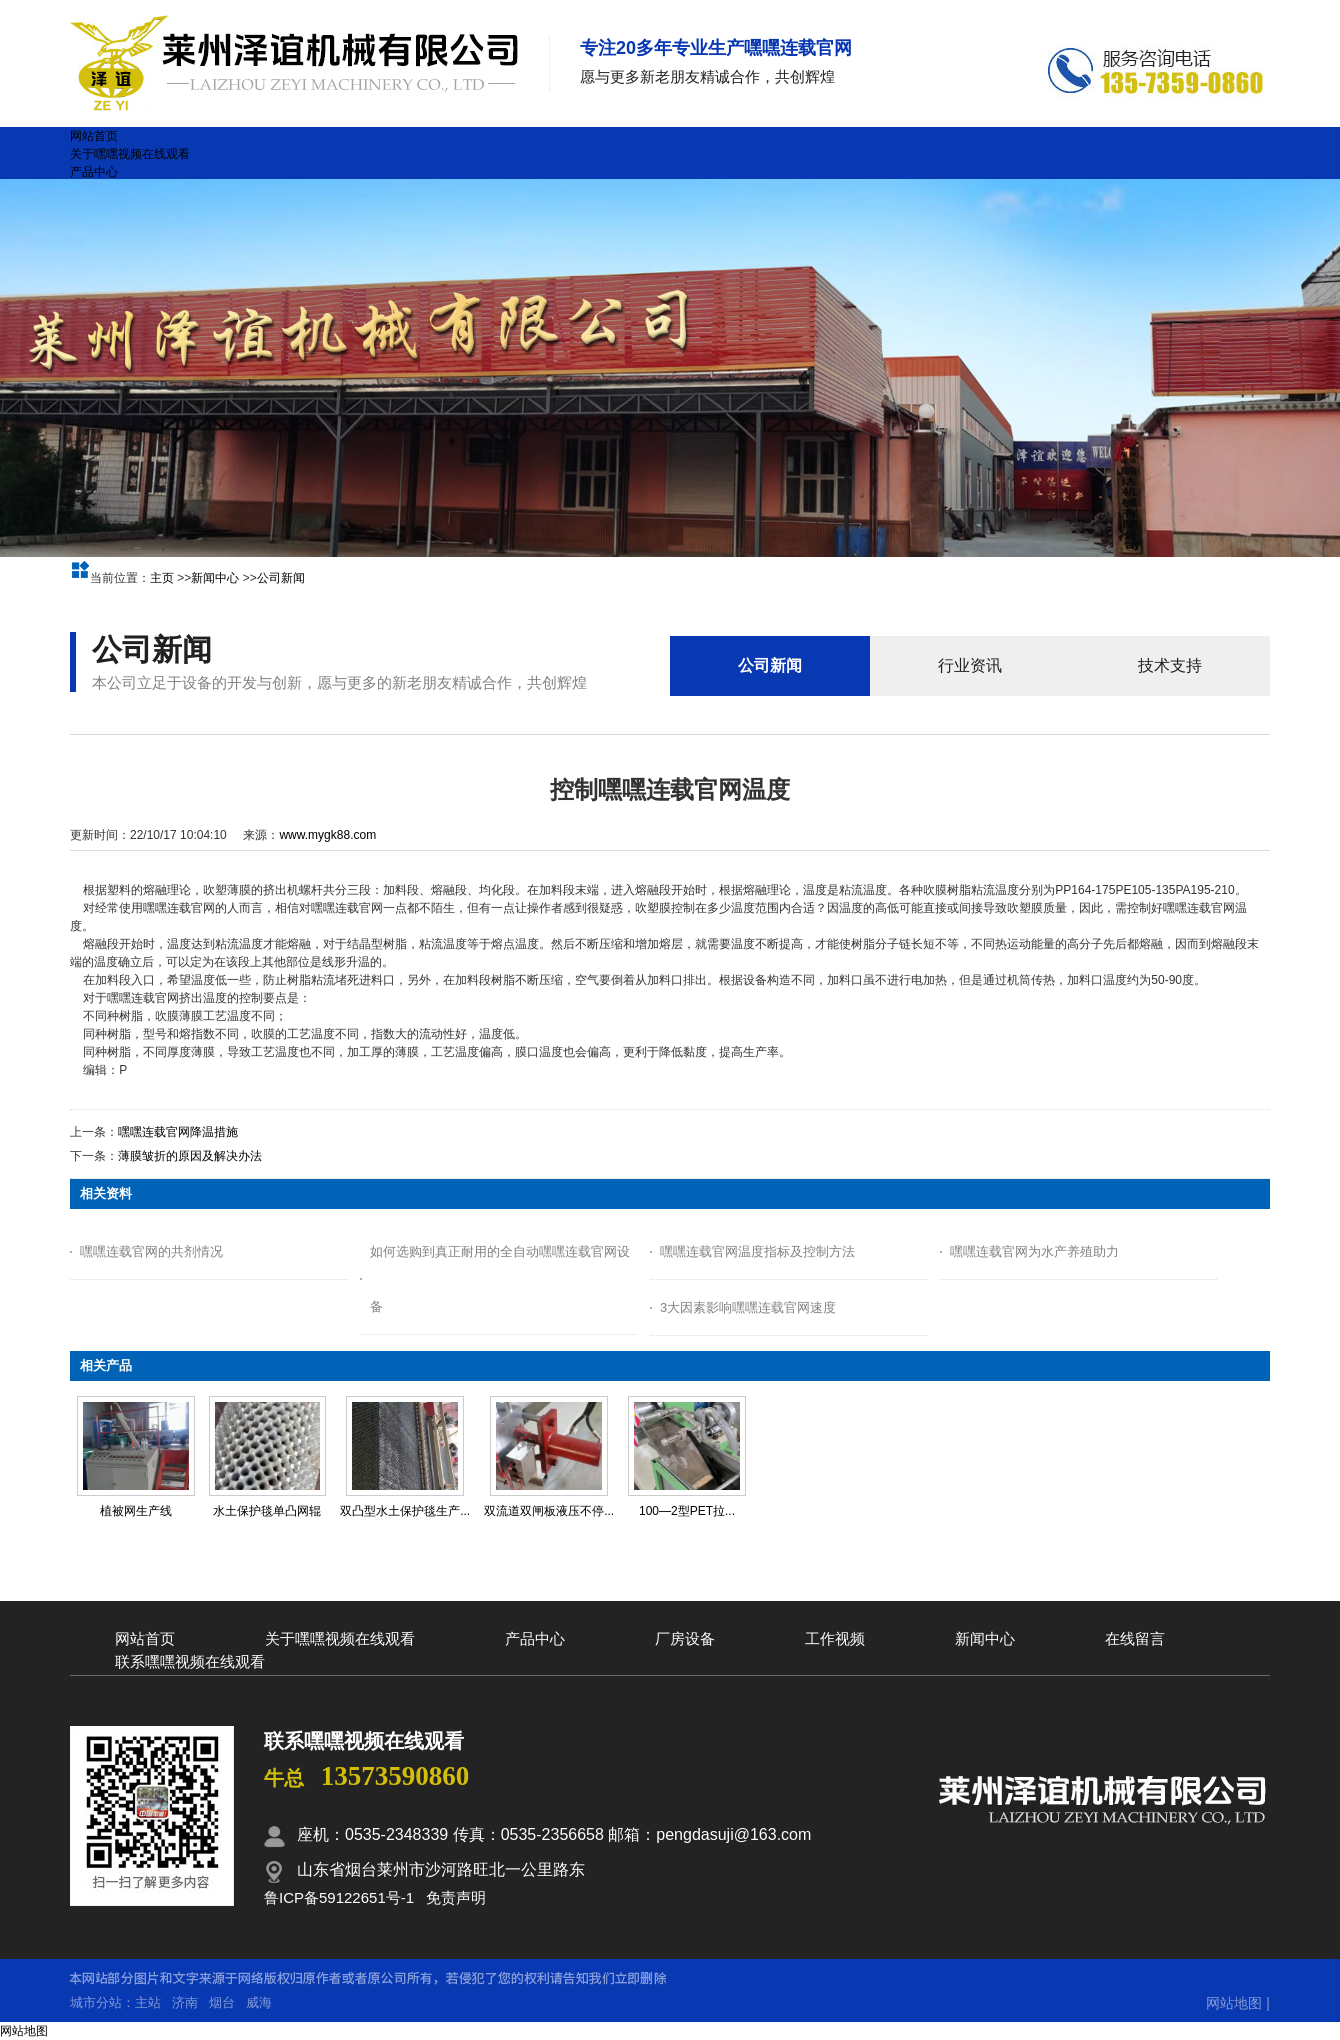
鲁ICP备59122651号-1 (339, 1897)
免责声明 (456, 1897)
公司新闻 (281, 578)
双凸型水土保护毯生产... (405, 1511)
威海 (259, 2002)
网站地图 (1234, 2003)
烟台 (222, 2002)
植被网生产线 (136, 1511)
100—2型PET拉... (687, 1511)
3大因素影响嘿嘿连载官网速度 (748, 1307)
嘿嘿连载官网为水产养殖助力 (1034, 1251)
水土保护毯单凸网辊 (267, 1511)
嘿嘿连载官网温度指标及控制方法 (757, 1251)
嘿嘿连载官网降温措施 (178, 1132)
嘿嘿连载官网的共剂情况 (151, 1251)
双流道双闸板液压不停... (549, 1511)
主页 (162, 578)
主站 (148, 2002)
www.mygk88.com (327, 835)
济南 (185, 2002)
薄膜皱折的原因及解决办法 (190, 1156)
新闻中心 (215, 578)
